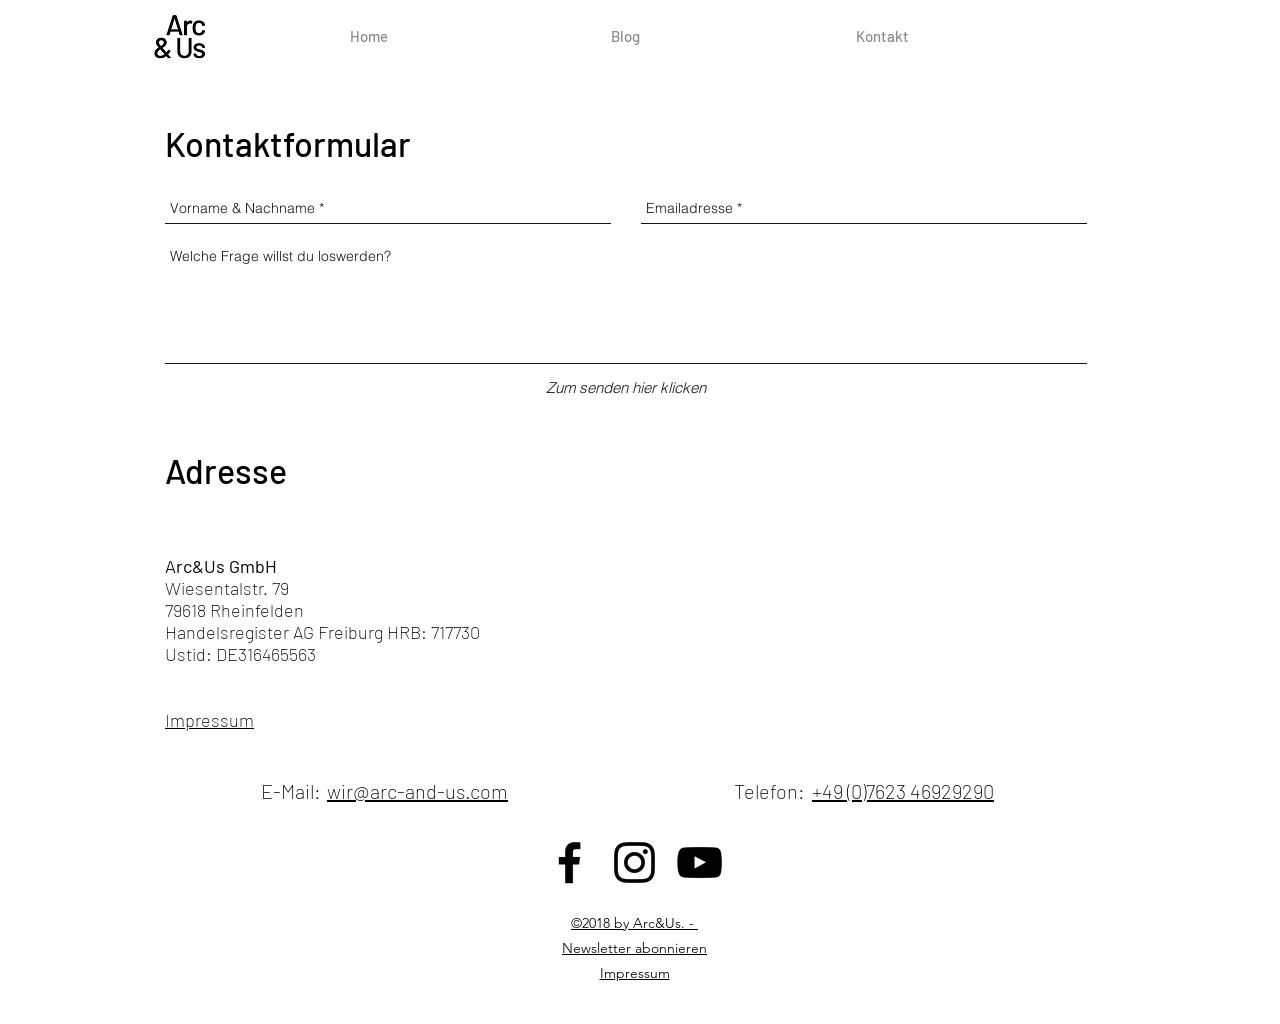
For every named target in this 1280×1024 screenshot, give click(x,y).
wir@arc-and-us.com (417, 791)
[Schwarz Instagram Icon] (634, 862)
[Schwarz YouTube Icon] (699, 862)
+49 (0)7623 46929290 (903, 791)
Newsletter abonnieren (634, 948)
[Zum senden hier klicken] (626, 387)
